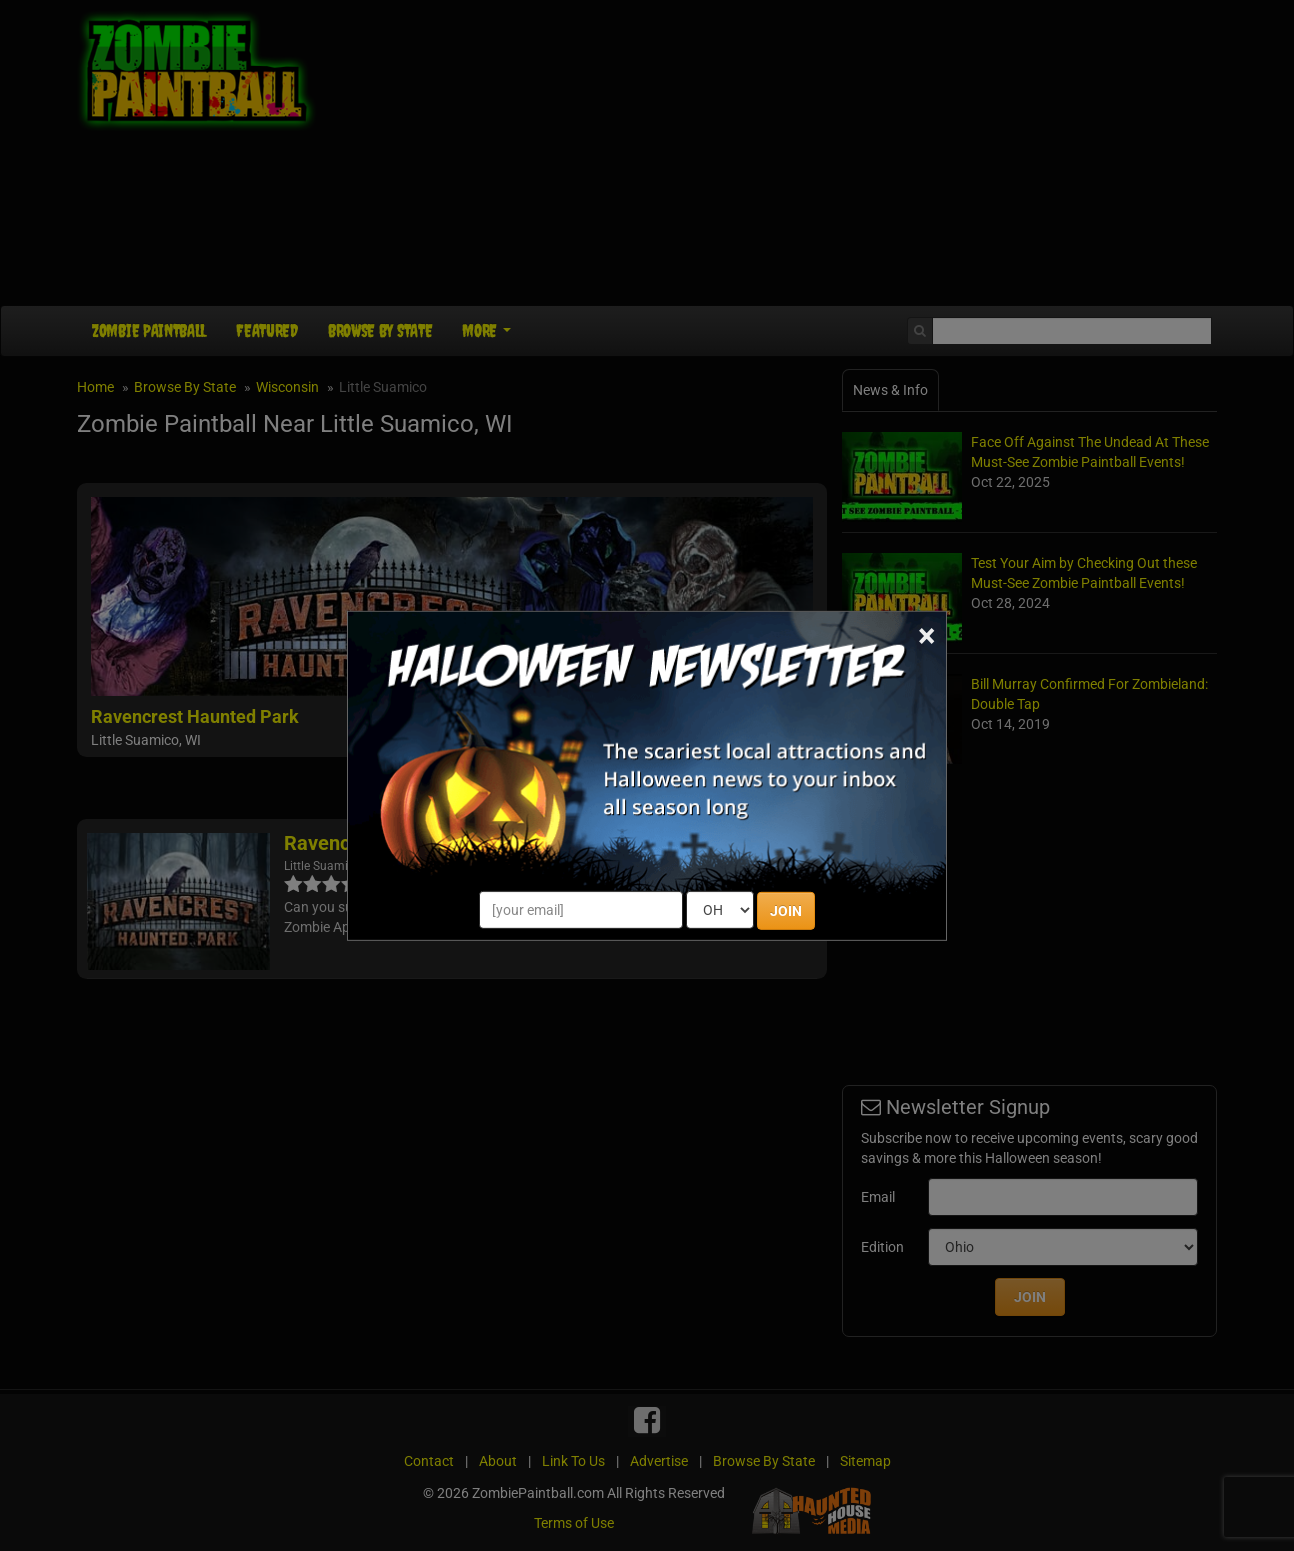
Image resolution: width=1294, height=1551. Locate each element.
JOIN (786, 911)
